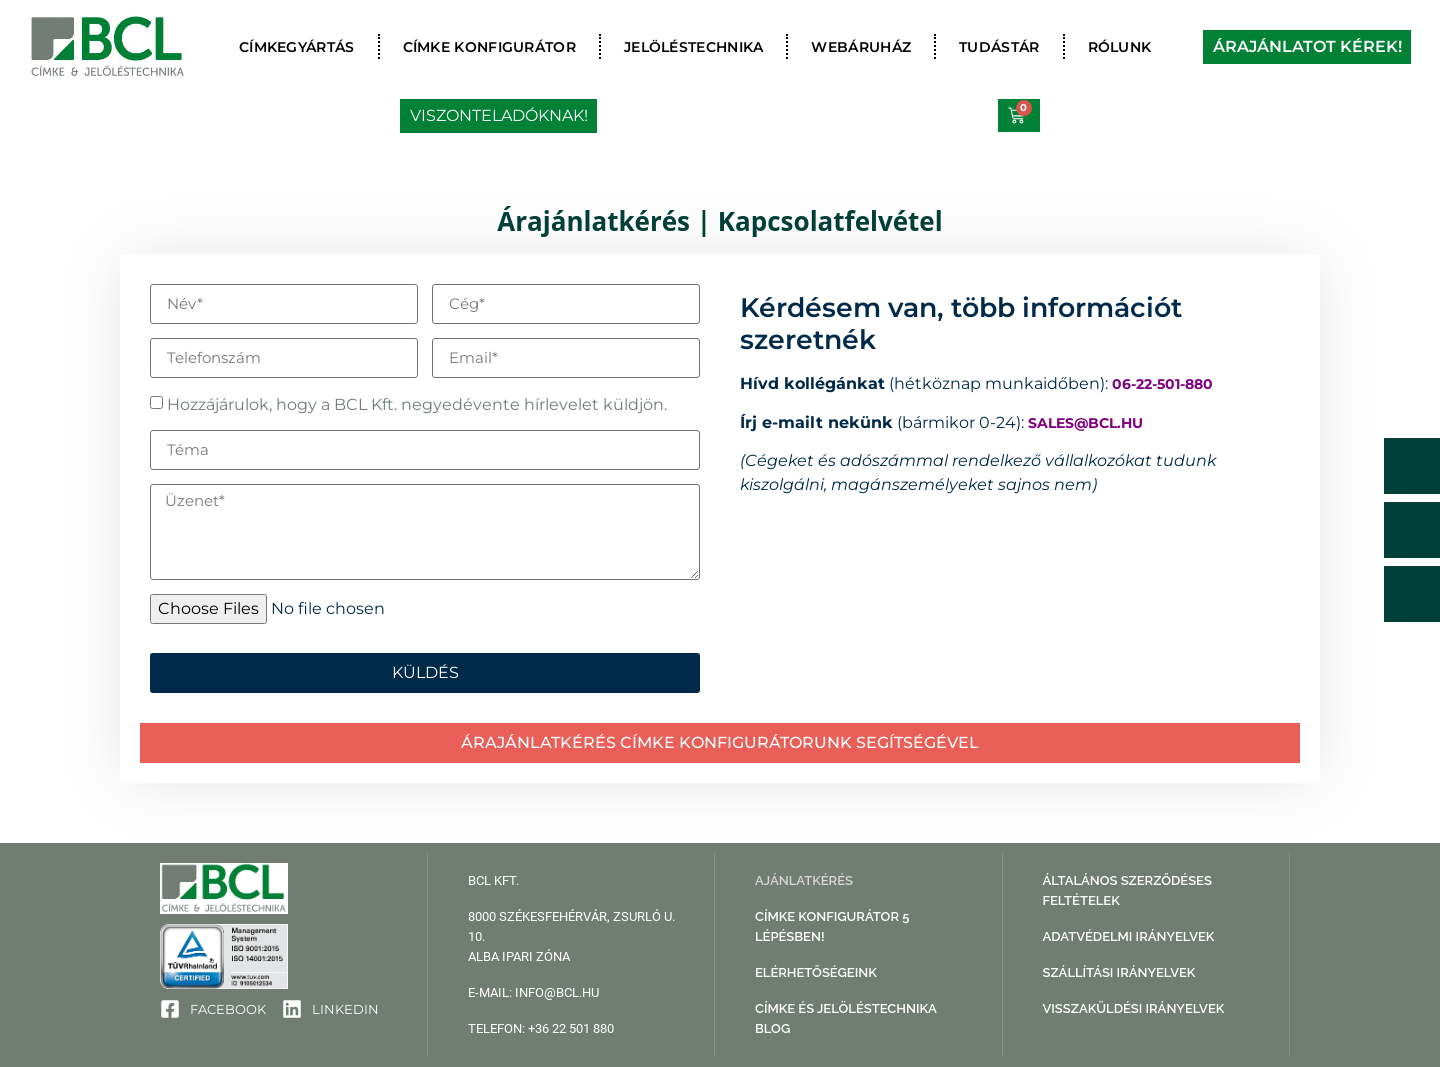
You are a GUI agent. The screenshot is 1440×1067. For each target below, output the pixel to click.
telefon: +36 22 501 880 (541, 1028)
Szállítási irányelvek (1119, 972)
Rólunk (1120, 47)
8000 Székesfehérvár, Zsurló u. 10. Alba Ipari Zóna (571, 936)
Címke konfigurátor (489, 47)
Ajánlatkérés (804, 880)
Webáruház (862, 47)
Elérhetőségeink (816, 972)
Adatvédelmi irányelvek (1129, 936)
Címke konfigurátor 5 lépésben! (832, 926)
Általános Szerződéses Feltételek (1127, 890)
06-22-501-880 (1162, 384)
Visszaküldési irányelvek (1134, 1008)
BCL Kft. (493, 880)
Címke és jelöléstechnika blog (845, 1018)
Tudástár (1000, 47)
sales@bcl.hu (1085, 422)
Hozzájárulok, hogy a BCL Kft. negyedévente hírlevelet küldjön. (417, 404)
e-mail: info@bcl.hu (533, 992)
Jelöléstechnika (694, 47)
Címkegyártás (297, 47)
